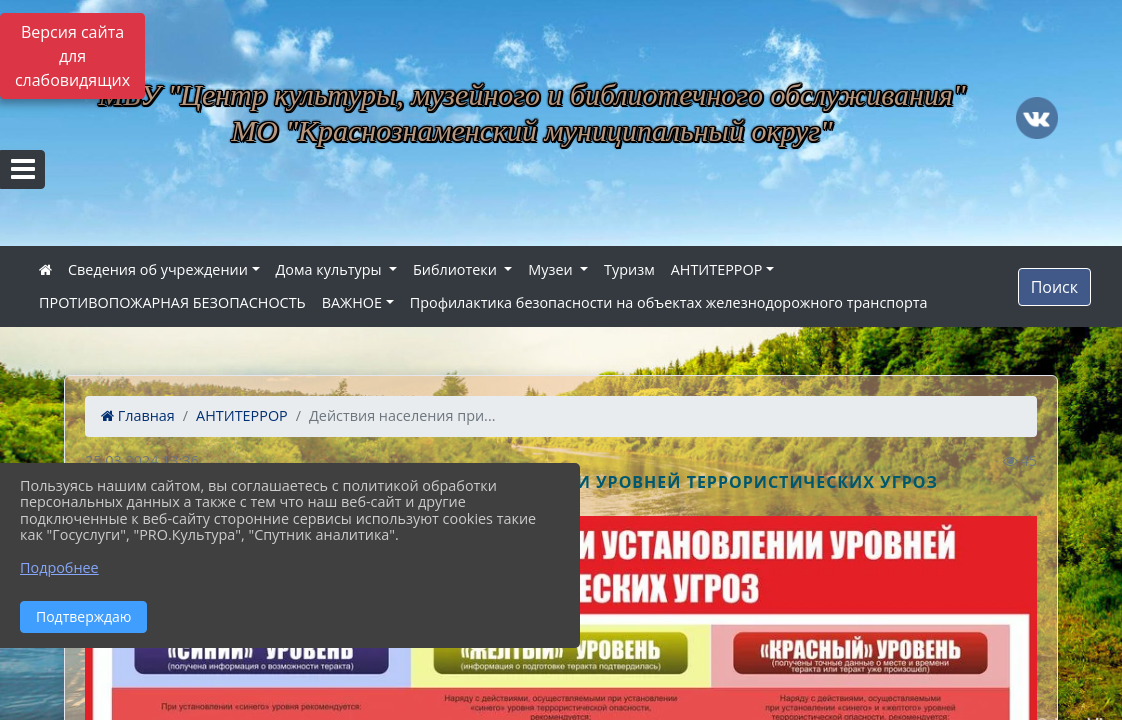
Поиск (1054, 287)
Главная (138, 415)
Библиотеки (457, 269)
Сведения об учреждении (158, 269)
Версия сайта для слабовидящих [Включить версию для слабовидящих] (72, 56)
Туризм (629, 269)
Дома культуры (331, 269)
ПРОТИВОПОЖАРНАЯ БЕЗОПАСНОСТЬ (172, 302)
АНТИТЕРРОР (717, 269)
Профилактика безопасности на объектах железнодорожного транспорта (669, 302)
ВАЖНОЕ (352, 302)
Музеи (552, 269)
